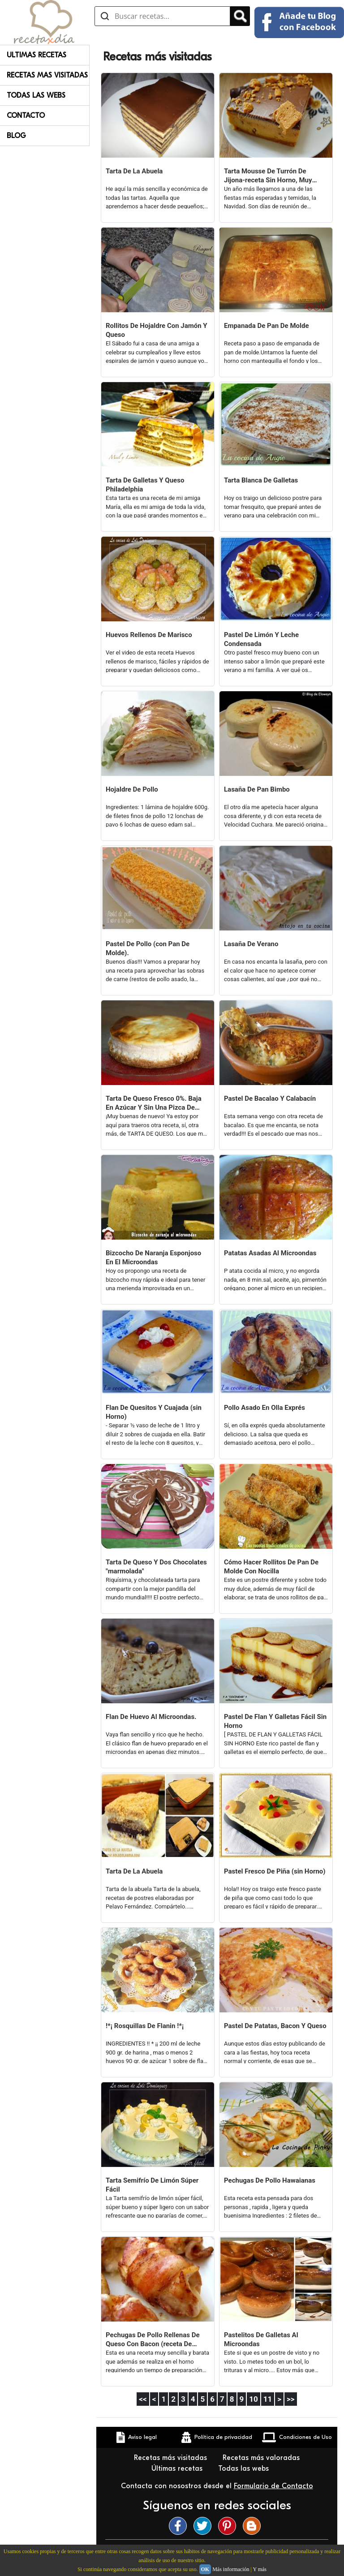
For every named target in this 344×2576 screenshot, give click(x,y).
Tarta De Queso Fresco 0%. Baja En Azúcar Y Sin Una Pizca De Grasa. (154, 1103)
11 (267, 2399)
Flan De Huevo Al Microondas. (151, 1717)
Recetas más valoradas (262, 2458)
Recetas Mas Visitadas (47, 75)
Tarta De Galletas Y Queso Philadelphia (145, 484)
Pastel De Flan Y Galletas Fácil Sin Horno (275, 1721)
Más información (230, 2569)
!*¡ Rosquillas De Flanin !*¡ (145, 2026)
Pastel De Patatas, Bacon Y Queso (275, 2026)
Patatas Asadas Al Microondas (270, 1253)
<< (142, 2399)
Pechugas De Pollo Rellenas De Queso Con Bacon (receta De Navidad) (153, 2339)
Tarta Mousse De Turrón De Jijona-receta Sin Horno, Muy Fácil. (268, 176)
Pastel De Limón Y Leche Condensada (261, 639)
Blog (16, 136)
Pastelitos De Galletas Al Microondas (261, 2339)
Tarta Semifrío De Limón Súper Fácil (152, 2184)
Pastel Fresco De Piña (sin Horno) (275, 1871)
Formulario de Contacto (273, 2486)
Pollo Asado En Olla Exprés (264, 1408)
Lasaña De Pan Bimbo (257, 789)
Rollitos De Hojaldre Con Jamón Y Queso (156, 330)
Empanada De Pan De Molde (266, 326)
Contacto (26, 116)
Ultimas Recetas (36, 55)
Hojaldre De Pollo (132, 789)
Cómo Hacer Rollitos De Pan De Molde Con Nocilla (271, 1566)
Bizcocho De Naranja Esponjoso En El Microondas (153, 1257)
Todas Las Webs (36, 95)
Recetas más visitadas (171, 2458)
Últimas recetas (178, 2468)
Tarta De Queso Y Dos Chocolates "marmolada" (156, 1566)
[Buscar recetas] (162, 16)
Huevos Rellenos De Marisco (149, 635)
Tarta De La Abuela (134, 171)
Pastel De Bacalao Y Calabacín (270, 1098)
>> (291, 2399)
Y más (260, 2569)
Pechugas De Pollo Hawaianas (269, 2180)
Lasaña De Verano (251, 944)
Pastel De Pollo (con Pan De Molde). (147, 948)
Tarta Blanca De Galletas (261, 480)
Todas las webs (244, 2468)
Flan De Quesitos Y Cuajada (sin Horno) (154, 1412)
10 (253, 2399)
